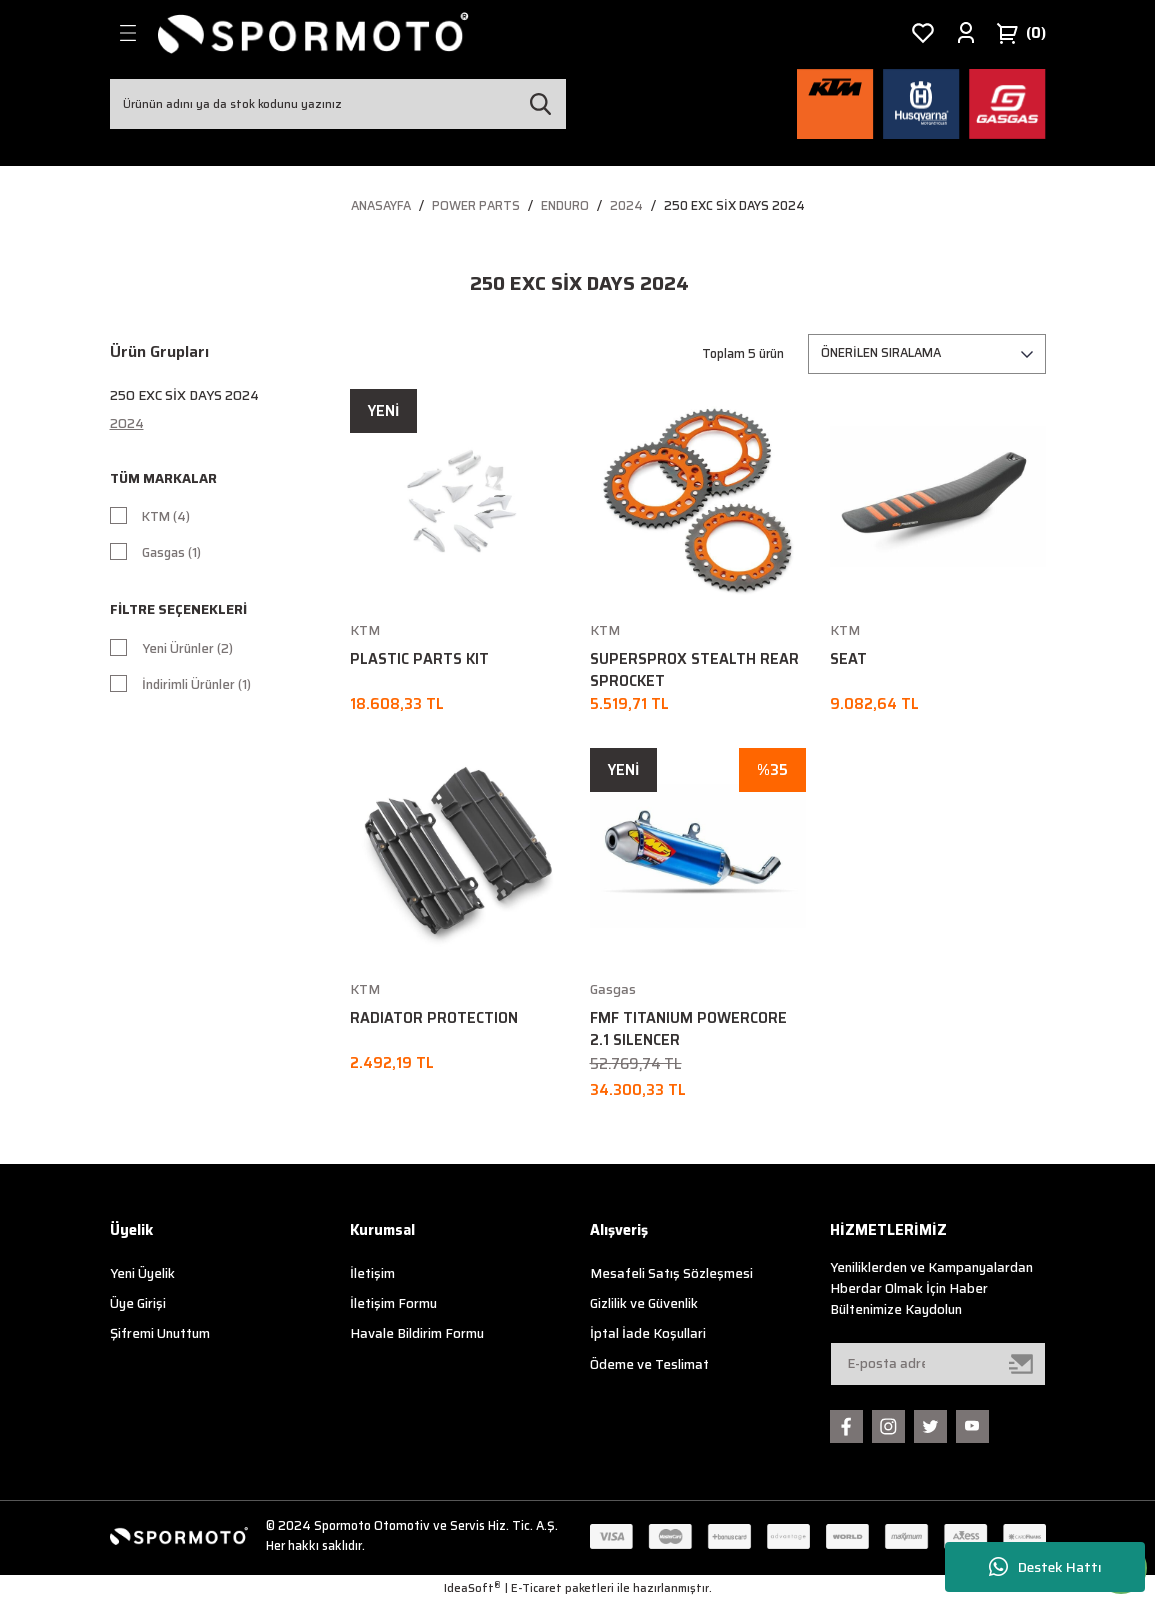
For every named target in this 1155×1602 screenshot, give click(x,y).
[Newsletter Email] (938, 1364)
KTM (365, 630)
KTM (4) (167, 517)
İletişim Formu (393, 1303)
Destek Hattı (1045, 1567)
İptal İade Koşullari (648, 1333)
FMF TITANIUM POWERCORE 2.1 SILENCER (688, 1029)
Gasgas (613, 989)
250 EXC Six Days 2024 (734, 205)
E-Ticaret (536, 1588)
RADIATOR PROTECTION (434, 1018)
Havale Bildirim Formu (417, 1333)
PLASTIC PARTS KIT (419, 659)
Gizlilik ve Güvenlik (644, 1303)
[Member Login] (966, 33)
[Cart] (1021, 33)
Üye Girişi (138, 1303)
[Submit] (1022, 1364)
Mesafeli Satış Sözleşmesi (671, 1273)
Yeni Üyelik (142, 1273)
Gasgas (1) (173, 554)
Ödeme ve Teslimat (649, 1364)
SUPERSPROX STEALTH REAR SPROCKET (694, 670)
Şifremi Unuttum (160, 1333)
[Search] (338, 104)
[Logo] (314, 33)
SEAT (848, 659)
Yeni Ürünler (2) (187, 654)
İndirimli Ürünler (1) (197, 691)
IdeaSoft (472, 1588)
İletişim (372, 1273)
